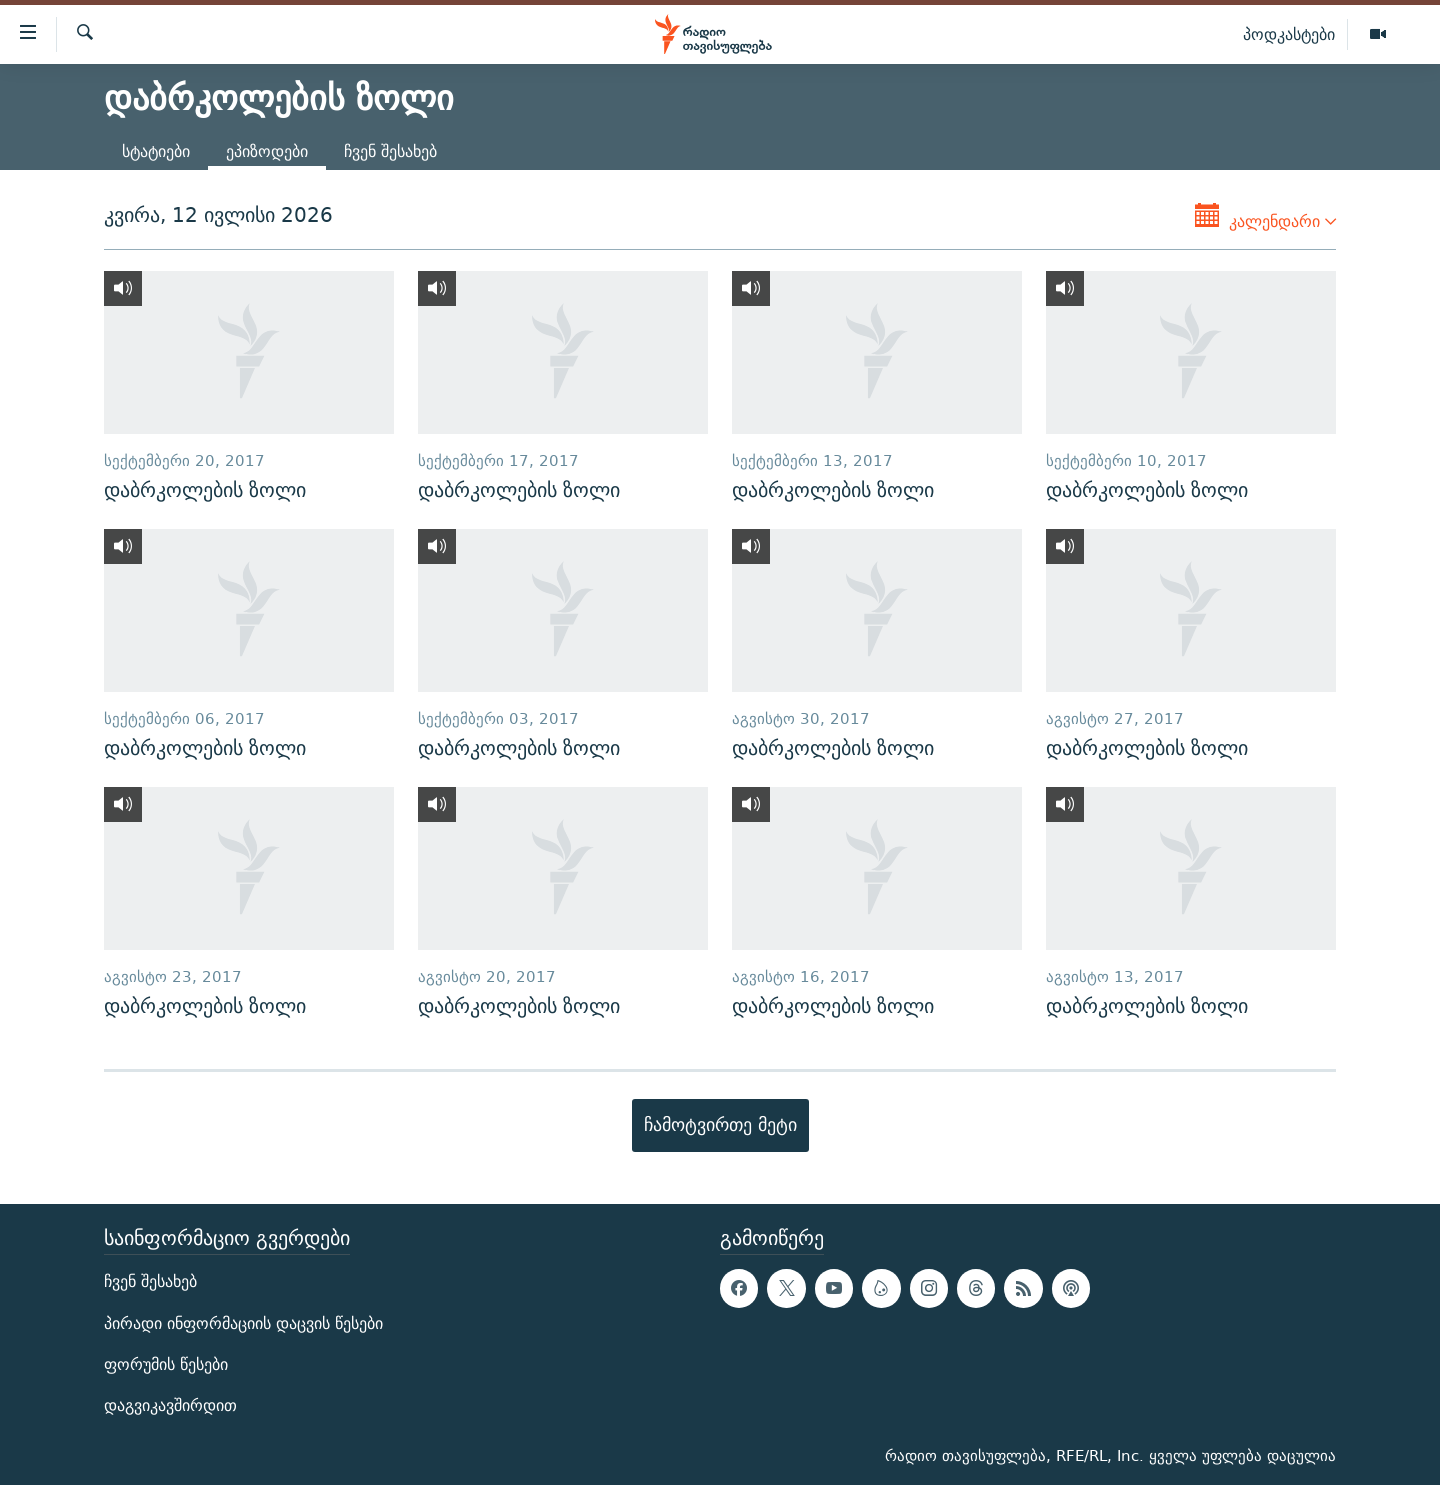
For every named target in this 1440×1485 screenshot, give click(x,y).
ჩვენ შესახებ (390, 151)
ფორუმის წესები (166, 1363)
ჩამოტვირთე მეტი (720, 1124)
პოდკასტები (1289, 34)
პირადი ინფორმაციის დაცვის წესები (243, 1322)
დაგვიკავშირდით (170, 1405)
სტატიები (156, 151)
